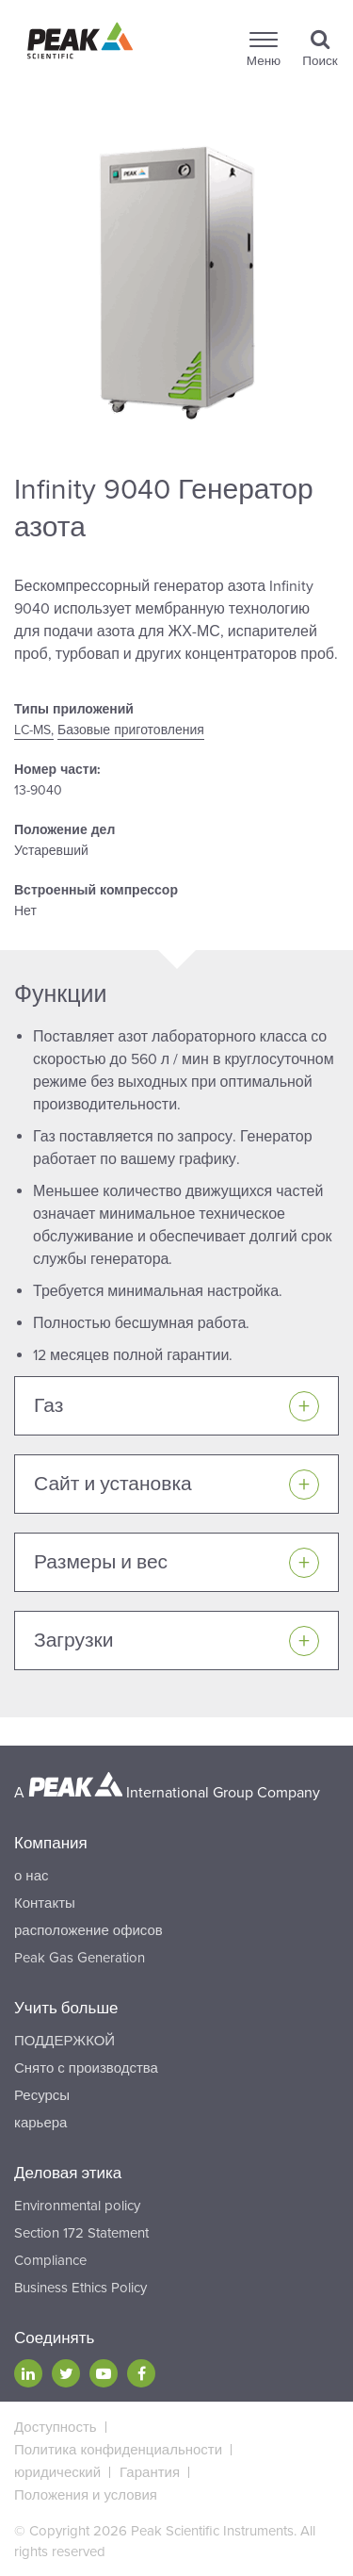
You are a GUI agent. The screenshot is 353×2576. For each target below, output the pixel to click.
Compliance (50, 2260)
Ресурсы (42, 2095)
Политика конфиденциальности (118, 2449)
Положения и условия (85, 2494)
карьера (40, 2122)
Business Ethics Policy (80, 2287)
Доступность (55, 2427)
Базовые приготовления (130, 730)
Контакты (44, 1903)
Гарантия (150, 2472)
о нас (31, 1875)
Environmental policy (77, 2205)
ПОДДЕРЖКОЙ (64, 2040)
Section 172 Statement (81, 2232)
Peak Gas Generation (79, 1957)
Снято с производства (86, 2067)
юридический (57, 2472)
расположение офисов (88, 1930)
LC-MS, (34, 730)
